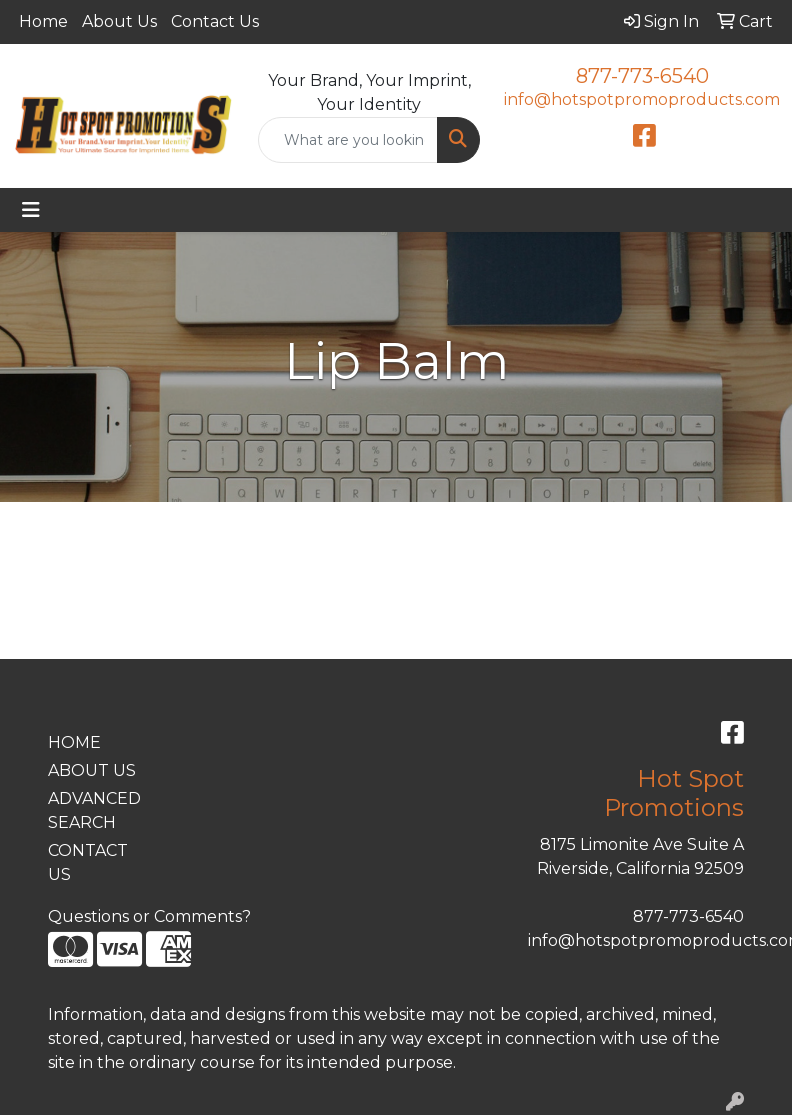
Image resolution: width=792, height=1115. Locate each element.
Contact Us (215, 21)
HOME (74, 742)
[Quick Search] (348, 140)
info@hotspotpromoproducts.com (642, 99)
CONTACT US (88, 862)
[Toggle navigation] (31, 210)
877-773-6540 (642, 76)
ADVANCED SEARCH (94, 810)
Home (43, 21)
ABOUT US (92, 770)
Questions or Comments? (149, 916)
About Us (119, 21)
